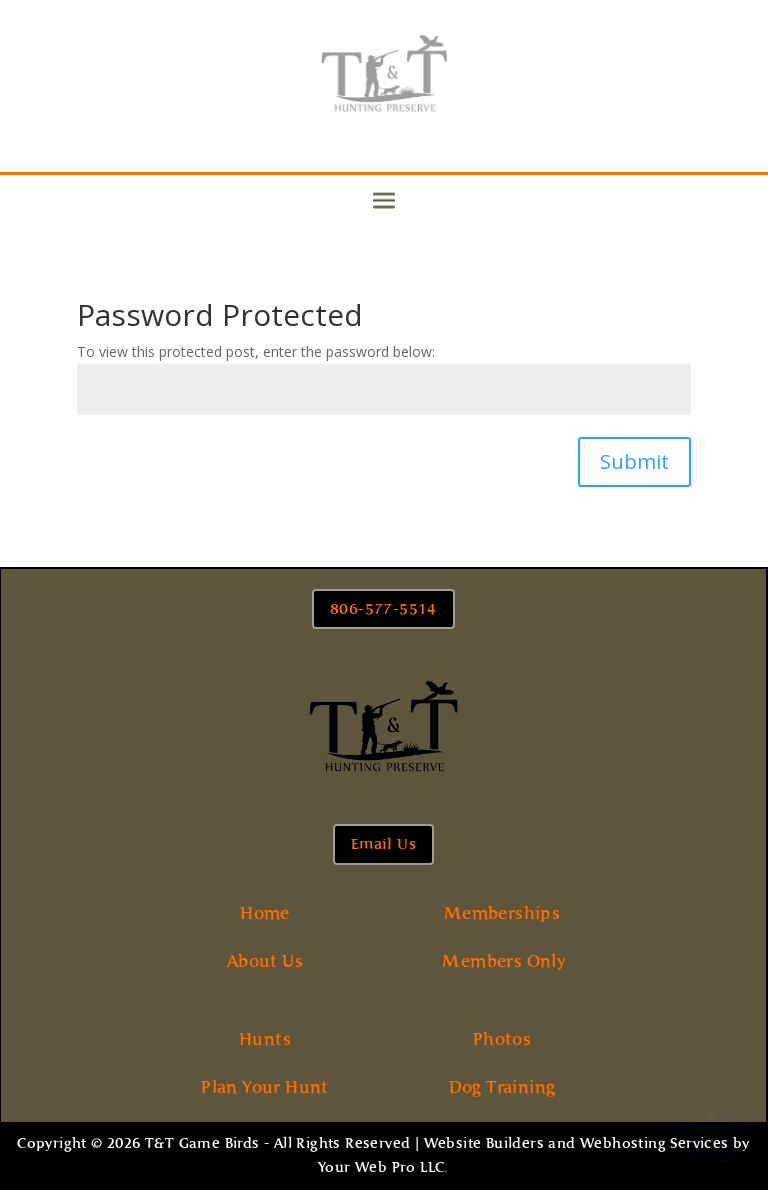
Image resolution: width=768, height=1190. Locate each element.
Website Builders (484, 1143)
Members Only (504, 961)
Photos (502, 1039)
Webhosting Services (654, 1143)
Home (265, 913)
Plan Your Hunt (265, 1087)
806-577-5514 (383, 609)
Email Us (383, 844)
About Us (265, 961)
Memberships (502, 913)
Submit (634, 461)
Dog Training (502, 1087)
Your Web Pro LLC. (383, 1167)
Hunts (265, 1039)
